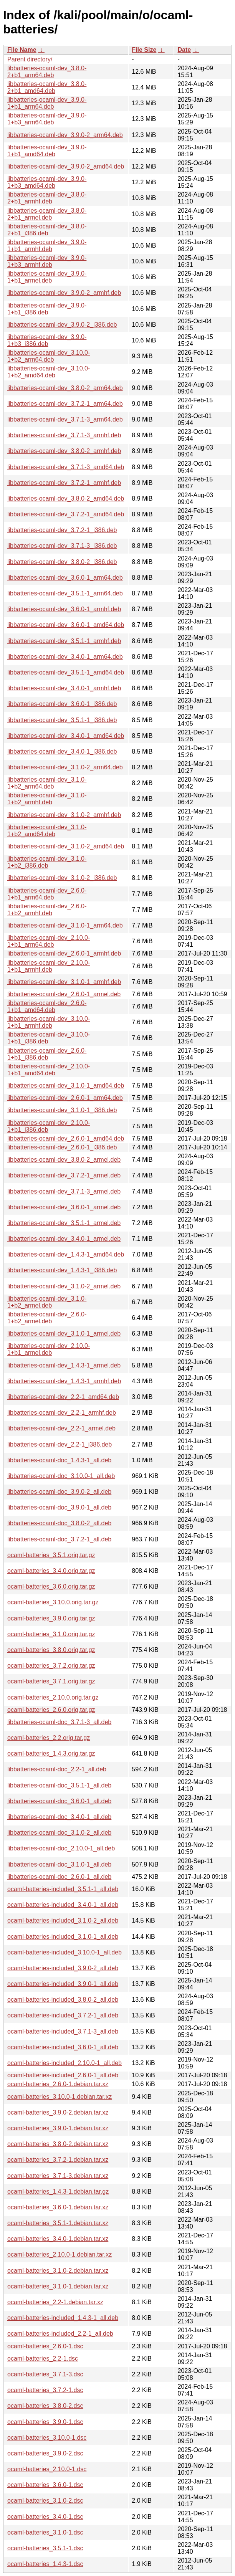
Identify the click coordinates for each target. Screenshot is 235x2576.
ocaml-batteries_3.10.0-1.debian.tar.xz (59, 2096)
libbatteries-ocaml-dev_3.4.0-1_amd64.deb (65, 735)
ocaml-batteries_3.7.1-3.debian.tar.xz (57, 2176)
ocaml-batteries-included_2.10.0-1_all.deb (64, 2063)
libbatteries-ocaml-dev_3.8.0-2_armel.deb (64, 1159)
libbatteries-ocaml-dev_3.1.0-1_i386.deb (62, 1110)
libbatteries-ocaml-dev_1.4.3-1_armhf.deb (64, 1381)
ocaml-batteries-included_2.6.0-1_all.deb (62, 2075)
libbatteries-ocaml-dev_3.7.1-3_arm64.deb (65, 419)
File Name (21, 49)
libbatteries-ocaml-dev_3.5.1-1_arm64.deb (65, 593)
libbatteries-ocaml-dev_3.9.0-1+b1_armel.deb (46, 277)
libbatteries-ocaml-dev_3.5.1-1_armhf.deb (64, 641)
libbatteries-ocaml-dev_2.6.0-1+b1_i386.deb (46, 1054)
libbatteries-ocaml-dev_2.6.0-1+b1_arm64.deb (46, 894)
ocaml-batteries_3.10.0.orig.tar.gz (52, 1602)
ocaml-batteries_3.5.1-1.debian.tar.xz (57, 2223)
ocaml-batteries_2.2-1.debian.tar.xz (55, 2302)
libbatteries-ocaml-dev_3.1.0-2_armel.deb (64, 1286)
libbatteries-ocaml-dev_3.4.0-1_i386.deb (62, 751)
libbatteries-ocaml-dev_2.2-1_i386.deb (59, 1444)
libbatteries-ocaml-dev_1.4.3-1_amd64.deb (65, 1254)
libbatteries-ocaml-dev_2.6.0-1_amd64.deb (65, 1138)
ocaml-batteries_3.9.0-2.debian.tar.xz (57, 2112)
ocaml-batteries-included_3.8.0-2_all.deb (62, 1999)
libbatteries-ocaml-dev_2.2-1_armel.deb (61, 1428)
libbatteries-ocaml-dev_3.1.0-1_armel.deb (64, 1333)
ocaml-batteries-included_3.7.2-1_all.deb (62, 2015)
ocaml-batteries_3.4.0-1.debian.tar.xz (57, 2238)
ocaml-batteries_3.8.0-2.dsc (45, 2405)
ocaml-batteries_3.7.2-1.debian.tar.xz (57, 2159)
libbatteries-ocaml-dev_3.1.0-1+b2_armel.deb (46, 1302)
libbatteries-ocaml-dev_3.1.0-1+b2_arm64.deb (46, 783)
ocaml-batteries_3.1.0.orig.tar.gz (51, 1634)
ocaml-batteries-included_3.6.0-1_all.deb (62, 2047)
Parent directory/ (29, 59)
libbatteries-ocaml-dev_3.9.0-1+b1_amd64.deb (46, 150)
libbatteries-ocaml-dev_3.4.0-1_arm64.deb (65, 656)
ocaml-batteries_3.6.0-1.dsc (45, 2485)
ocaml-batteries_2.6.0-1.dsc (45, 2346)
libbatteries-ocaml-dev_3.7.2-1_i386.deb (62, 530)
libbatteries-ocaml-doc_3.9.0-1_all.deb (59, 1507)
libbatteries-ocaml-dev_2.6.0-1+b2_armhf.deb (46, 909)
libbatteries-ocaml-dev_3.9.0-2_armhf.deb (64, 292)
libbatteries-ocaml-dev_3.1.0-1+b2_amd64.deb (46, 830)
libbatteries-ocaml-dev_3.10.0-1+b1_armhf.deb (48, 1022)
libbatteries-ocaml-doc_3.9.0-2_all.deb (59, 1491)
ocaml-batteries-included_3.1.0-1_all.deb (62, 1936)
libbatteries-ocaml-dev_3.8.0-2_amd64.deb (65, 498)
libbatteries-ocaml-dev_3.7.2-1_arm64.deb (65, 403)
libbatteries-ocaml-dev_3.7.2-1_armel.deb (64, 1175)
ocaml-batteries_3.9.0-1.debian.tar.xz (57, 2128)
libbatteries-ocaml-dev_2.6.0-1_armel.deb (64, 994)
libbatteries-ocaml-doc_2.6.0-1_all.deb (59, 1876)
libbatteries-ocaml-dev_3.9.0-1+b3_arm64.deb (46, 119)
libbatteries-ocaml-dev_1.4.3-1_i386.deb (62, 1270)
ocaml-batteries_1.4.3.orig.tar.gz (51, 1753)
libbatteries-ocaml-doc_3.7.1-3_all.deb (59, 1722)
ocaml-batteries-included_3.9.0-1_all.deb (62, 1984)
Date (184, 49)
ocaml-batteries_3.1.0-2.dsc (45, 2500)
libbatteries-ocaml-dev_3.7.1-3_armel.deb (64, 1191)
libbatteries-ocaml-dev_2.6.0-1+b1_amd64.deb (46, 1006)
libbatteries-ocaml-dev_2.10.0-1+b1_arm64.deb (48, 941)
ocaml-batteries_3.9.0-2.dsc (45, 2453)
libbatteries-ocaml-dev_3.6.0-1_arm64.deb (65, 577)
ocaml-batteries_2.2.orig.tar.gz (48, 1737)
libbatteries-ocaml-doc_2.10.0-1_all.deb (61, 1848)
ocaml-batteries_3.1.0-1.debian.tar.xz (57, 2286)
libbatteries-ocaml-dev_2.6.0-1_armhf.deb (64, 953)
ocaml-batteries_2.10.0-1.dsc (46, 2469)
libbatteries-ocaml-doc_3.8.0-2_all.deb (59, 1523)
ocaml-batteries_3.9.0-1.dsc (45, 2422)
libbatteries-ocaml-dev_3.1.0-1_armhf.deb (64, 982)
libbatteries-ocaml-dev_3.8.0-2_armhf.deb (64, 451)
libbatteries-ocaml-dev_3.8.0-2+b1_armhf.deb (46, 198)
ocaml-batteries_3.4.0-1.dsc (45, 2516)
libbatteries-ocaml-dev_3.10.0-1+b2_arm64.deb (48, 356)
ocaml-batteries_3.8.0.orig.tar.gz (51, 1650)
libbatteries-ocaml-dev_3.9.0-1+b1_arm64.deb (46, 103)
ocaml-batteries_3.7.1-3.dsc (45, 2374)
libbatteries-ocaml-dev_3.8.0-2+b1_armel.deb (46, 214)
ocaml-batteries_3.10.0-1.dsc (46, 2437)
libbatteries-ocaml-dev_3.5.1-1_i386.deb (62, 720)
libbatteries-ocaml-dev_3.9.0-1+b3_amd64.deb (46, 182)
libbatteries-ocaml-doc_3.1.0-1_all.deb (59, 1864)
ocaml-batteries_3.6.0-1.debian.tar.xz (57, 2207)
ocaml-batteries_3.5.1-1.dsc (45, 2548)
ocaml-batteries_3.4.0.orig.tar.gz (51, 1570)
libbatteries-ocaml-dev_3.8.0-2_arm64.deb (65, 388)
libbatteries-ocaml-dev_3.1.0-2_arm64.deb (65, 767)
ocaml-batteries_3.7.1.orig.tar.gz (51, 1681)
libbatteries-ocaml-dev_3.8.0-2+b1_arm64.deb (46, 71)
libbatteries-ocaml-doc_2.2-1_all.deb (56, 1769)
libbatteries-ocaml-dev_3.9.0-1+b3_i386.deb (46, 340)
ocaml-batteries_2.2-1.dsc (42, 2358)
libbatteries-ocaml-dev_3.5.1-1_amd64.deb (65, 672)
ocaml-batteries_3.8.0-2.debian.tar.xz (57, 2144)
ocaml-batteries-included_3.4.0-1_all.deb (62, 1904)
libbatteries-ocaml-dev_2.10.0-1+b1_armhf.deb (48, 966)
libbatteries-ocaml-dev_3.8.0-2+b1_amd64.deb (46, 87)
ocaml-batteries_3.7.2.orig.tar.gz (51, 1665)
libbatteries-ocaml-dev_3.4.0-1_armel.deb (64, 1238)
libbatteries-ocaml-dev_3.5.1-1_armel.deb (64, 1223)
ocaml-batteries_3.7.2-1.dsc (45, 2390)
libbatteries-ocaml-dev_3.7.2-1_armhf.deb (64, 482)
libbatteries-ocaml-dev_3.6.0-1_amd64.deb (65, 625)
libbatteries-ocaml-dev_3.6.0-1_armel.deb (64, 1207)
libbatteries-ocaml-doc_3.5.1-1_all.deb (59, 1785)
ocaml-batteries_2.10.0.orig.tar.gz (52, 1697)
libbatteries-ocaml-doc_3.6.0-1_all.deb (59, 1801)
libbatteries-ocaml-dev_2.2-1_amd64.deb (63, 1397)
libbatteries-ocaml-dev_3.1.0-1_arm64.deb (65, 925)
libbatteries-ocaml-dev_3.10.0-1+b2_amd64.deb (48, 372)
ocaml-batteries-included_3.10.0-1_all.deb (64, 1952)
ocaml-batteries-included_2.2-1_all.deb (60, 2333)
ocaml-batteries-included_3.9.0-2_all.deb (62, 1968)
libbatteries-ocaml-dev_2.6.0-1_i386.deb (62, 1147)
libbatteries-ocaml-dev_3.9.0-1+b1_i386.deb (46, 309)
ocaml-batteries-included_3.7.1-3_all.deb (62, 2031)
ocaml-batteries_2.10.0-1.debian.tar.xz (59, 2254)
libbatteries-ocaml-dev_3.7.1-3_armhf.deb (64, 435)
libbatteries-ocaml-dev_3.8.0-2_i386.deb (62, 562)
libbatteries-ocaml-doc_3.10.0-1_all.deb (61, 1476)
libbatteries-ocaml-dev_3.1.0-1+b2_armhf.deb (46, 798)
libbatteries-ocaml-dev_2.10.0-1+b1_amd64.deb (48, 1069)
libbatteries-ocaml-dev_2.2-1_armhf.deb (61, 1412)
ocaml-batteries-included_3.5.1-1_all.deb (62, 1889)
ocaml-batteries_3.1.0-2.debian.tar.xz (57, 2270)
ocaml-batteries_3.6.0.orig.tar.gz (51, 1586)
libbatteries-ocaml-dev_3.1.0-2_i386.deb (62, 878)
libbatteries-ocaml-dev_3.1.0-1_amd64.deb (65, 1085)
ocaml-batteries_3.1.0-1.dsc (45, 2532)
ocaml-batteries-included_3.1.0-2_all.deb (62, 1920)
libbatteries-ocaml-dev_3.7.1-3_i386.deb (62, 545)
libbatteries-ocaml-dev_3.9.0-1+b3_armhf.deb (46, 261)
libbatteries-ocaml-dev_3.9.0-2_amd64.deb (65, 166)
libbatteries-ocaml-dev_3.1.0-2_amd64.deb (65, 846)
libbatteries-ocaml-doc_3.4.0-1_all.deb (59, 1817)
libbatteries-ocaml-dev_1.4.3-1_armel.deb (64, 1365)
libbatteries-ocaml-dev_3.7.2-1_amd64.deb (65, 514)
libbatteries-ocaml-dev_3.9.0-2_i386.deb (62, 324)
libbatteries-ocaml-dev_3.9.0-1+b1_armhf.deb (46, 245)
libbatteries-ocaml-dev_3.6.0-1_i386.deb (62, 704)
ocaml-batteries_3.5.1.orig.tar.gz (51, 1555)
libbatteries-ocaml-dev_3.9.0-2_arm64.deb (65, 135)
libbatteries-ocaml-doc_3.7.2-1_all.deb (59, 1539)
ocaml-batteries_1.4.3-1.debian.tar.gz (58, 2191)
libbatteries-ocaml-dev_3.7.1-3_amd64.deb (65, 467)
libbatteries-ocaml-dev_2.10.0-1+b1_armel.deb (48, 1349)
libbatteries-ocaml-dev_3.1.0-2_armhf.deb (64, 815)
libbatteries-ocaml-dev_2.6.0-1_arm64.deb (65, 1098)
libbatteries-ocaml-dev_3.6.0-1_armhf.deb (64, 609)
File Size (144, 49)
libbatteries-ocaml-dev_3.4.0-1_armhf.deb (64, 688)
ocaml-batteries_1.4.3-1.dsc (45, 2564)
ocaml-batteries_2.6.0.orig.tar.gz (51, 1709)
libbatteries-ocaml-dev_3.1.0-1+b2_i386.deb (46, 862)
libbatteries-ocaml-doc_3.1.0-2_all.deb (59, 1832)
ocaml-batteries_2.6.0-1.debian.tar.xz (57, 2084)
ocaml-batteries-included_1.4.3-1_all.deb (62, 2318)
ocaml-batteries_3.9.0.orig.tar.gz (51, 1618)
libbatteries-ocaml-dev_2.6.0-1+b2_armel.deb (46, 1317)
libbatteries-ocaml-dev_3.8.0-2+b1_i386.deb (46, 229)
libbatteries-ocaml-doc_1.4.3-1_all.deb (59, 1460)
